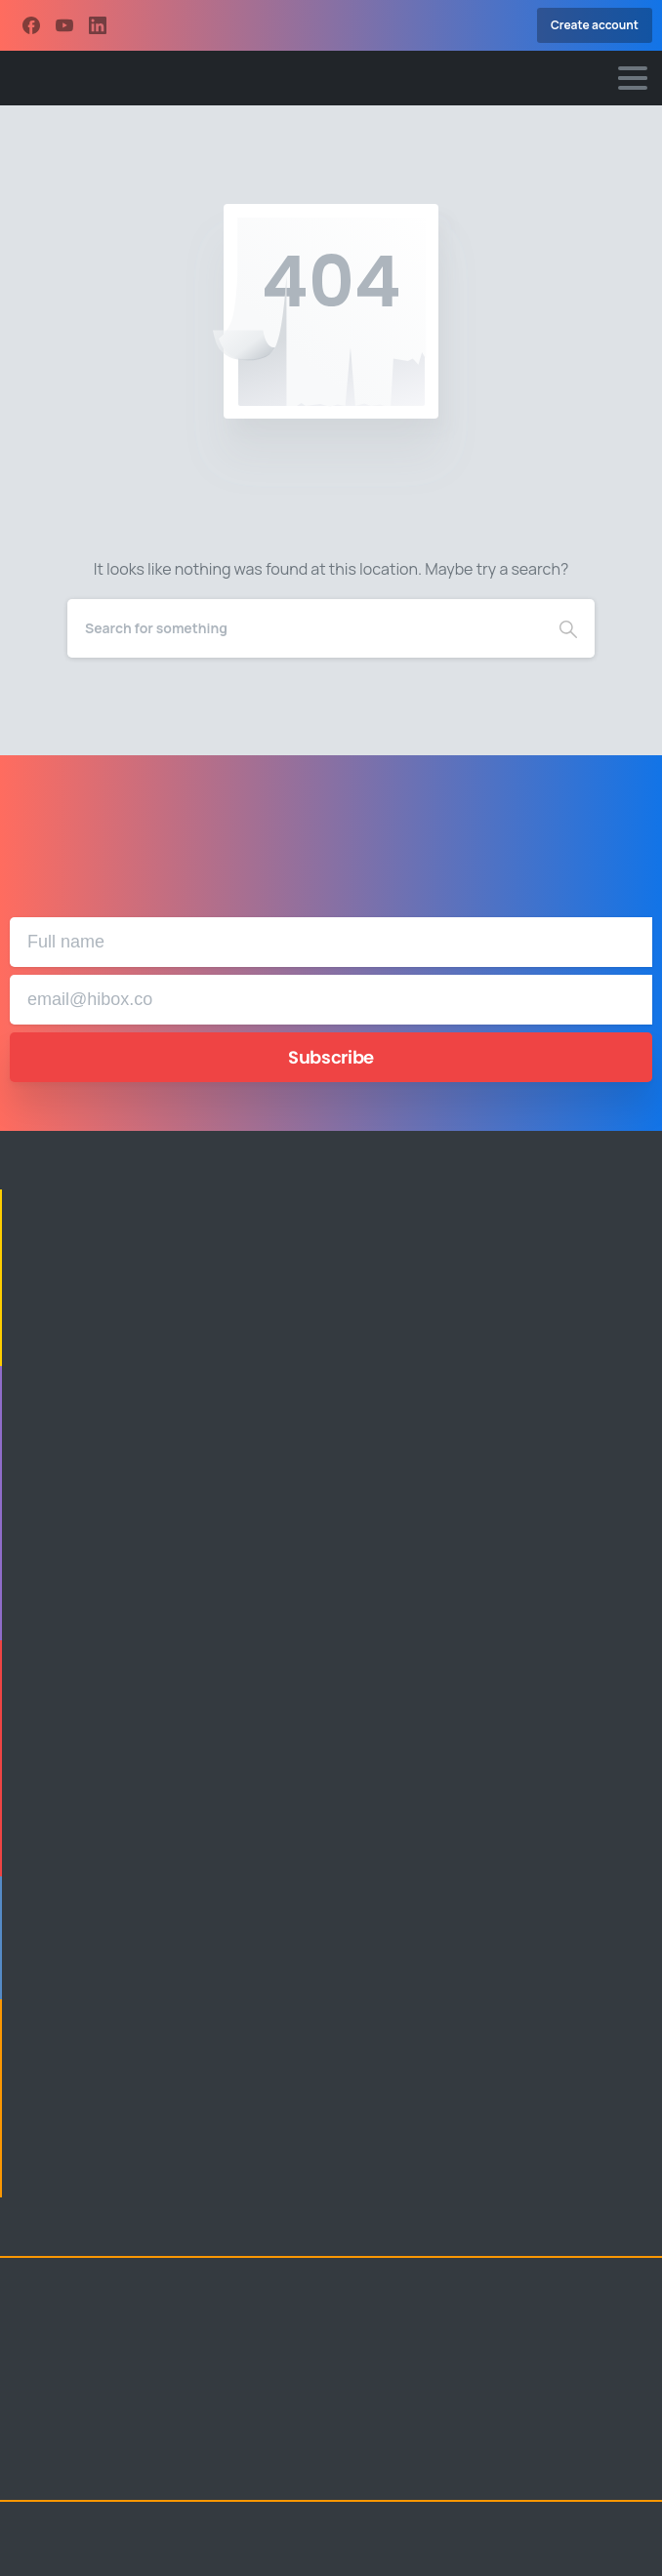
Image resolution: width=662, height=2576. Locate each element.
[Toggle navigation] (632, 78)
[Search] (304, 628)
